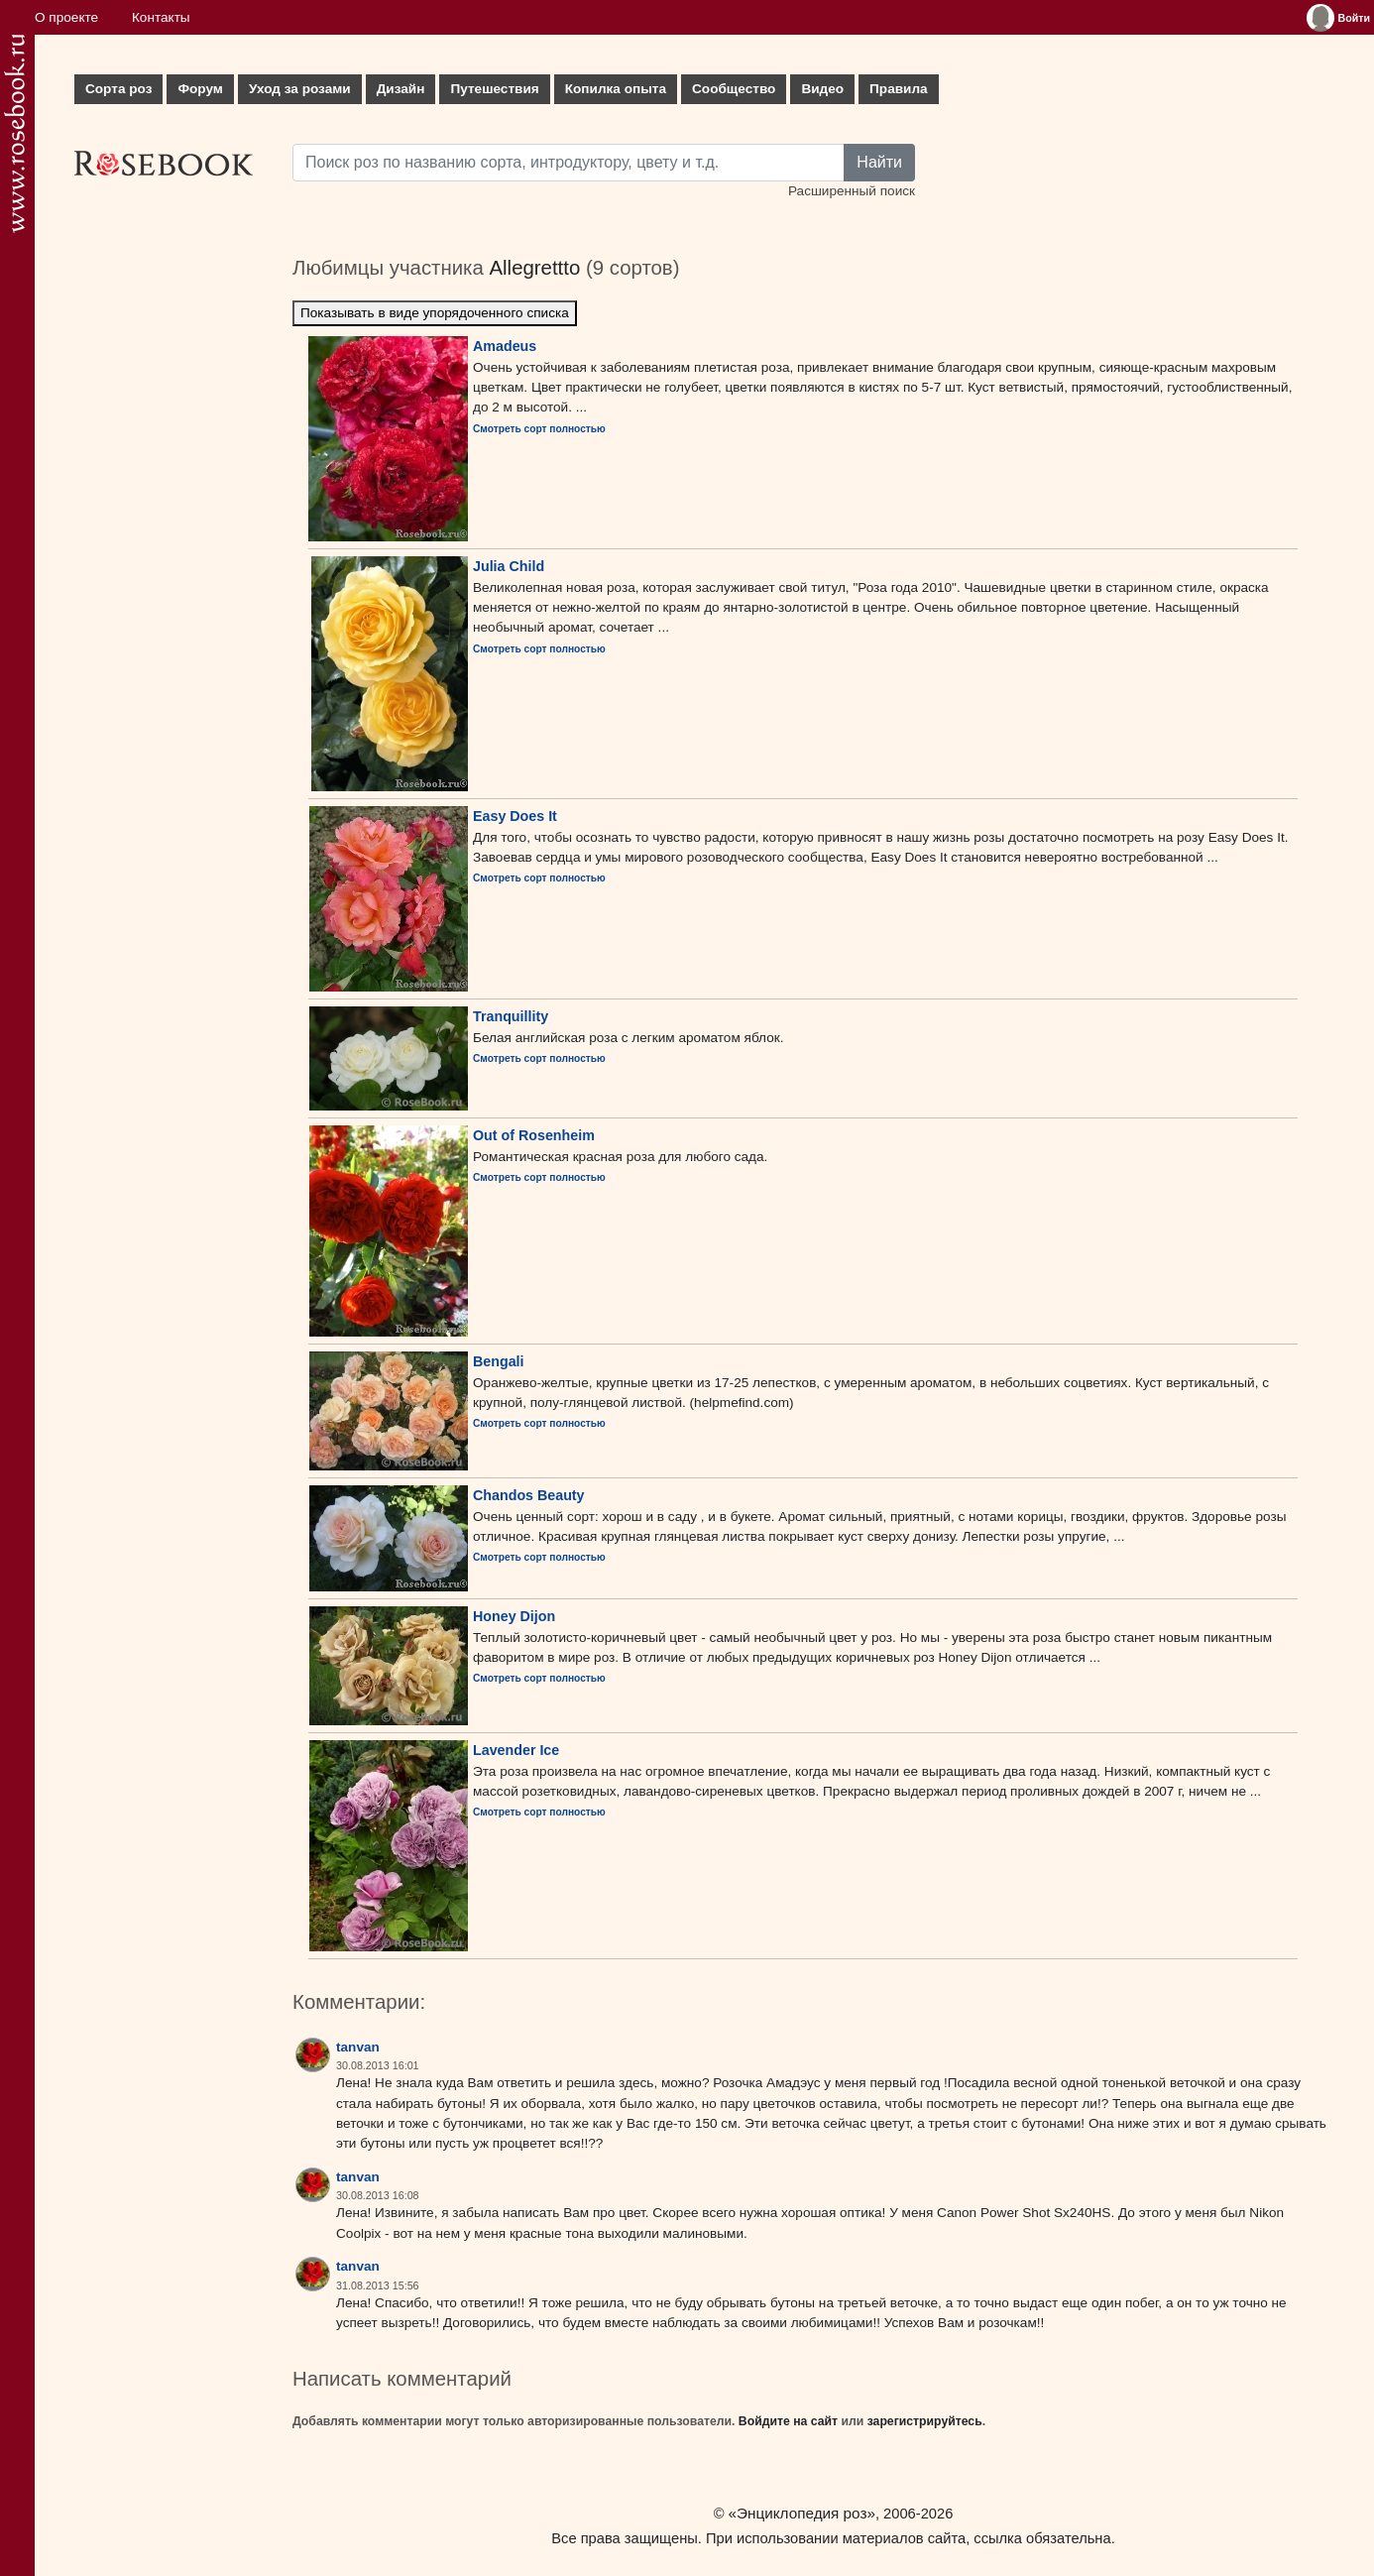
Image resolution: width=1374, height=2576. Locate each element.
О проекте (66, 17)
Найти (879, 162)
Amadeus (504, 346)
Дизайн (401, 88)
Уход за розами (300, 88)
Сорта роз (118, 88)
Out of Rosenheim (534, 1135)
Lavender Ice (516, 1750)
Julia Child (508, 566)
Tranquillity (510, 1016)
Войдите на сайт (788, 2421)
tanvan (358, 2047)
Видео (822, 88)
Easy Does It (515, 816)
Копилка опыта (615, 88)
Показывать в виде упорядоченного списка (434, 312)
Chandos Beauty (529, 1495)
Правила (898, 88)
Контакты (161, 17)
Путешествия (494, 88)
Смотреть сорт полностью (539, 428)
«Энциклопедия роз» (802, 2513)
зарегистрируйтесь (924, 2421)
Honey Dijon (514, 1616)
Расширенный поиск (851, 190)
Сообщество (733, 88)
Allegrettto (534, 268)
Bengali (498, 1361)
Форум (199, 88)
